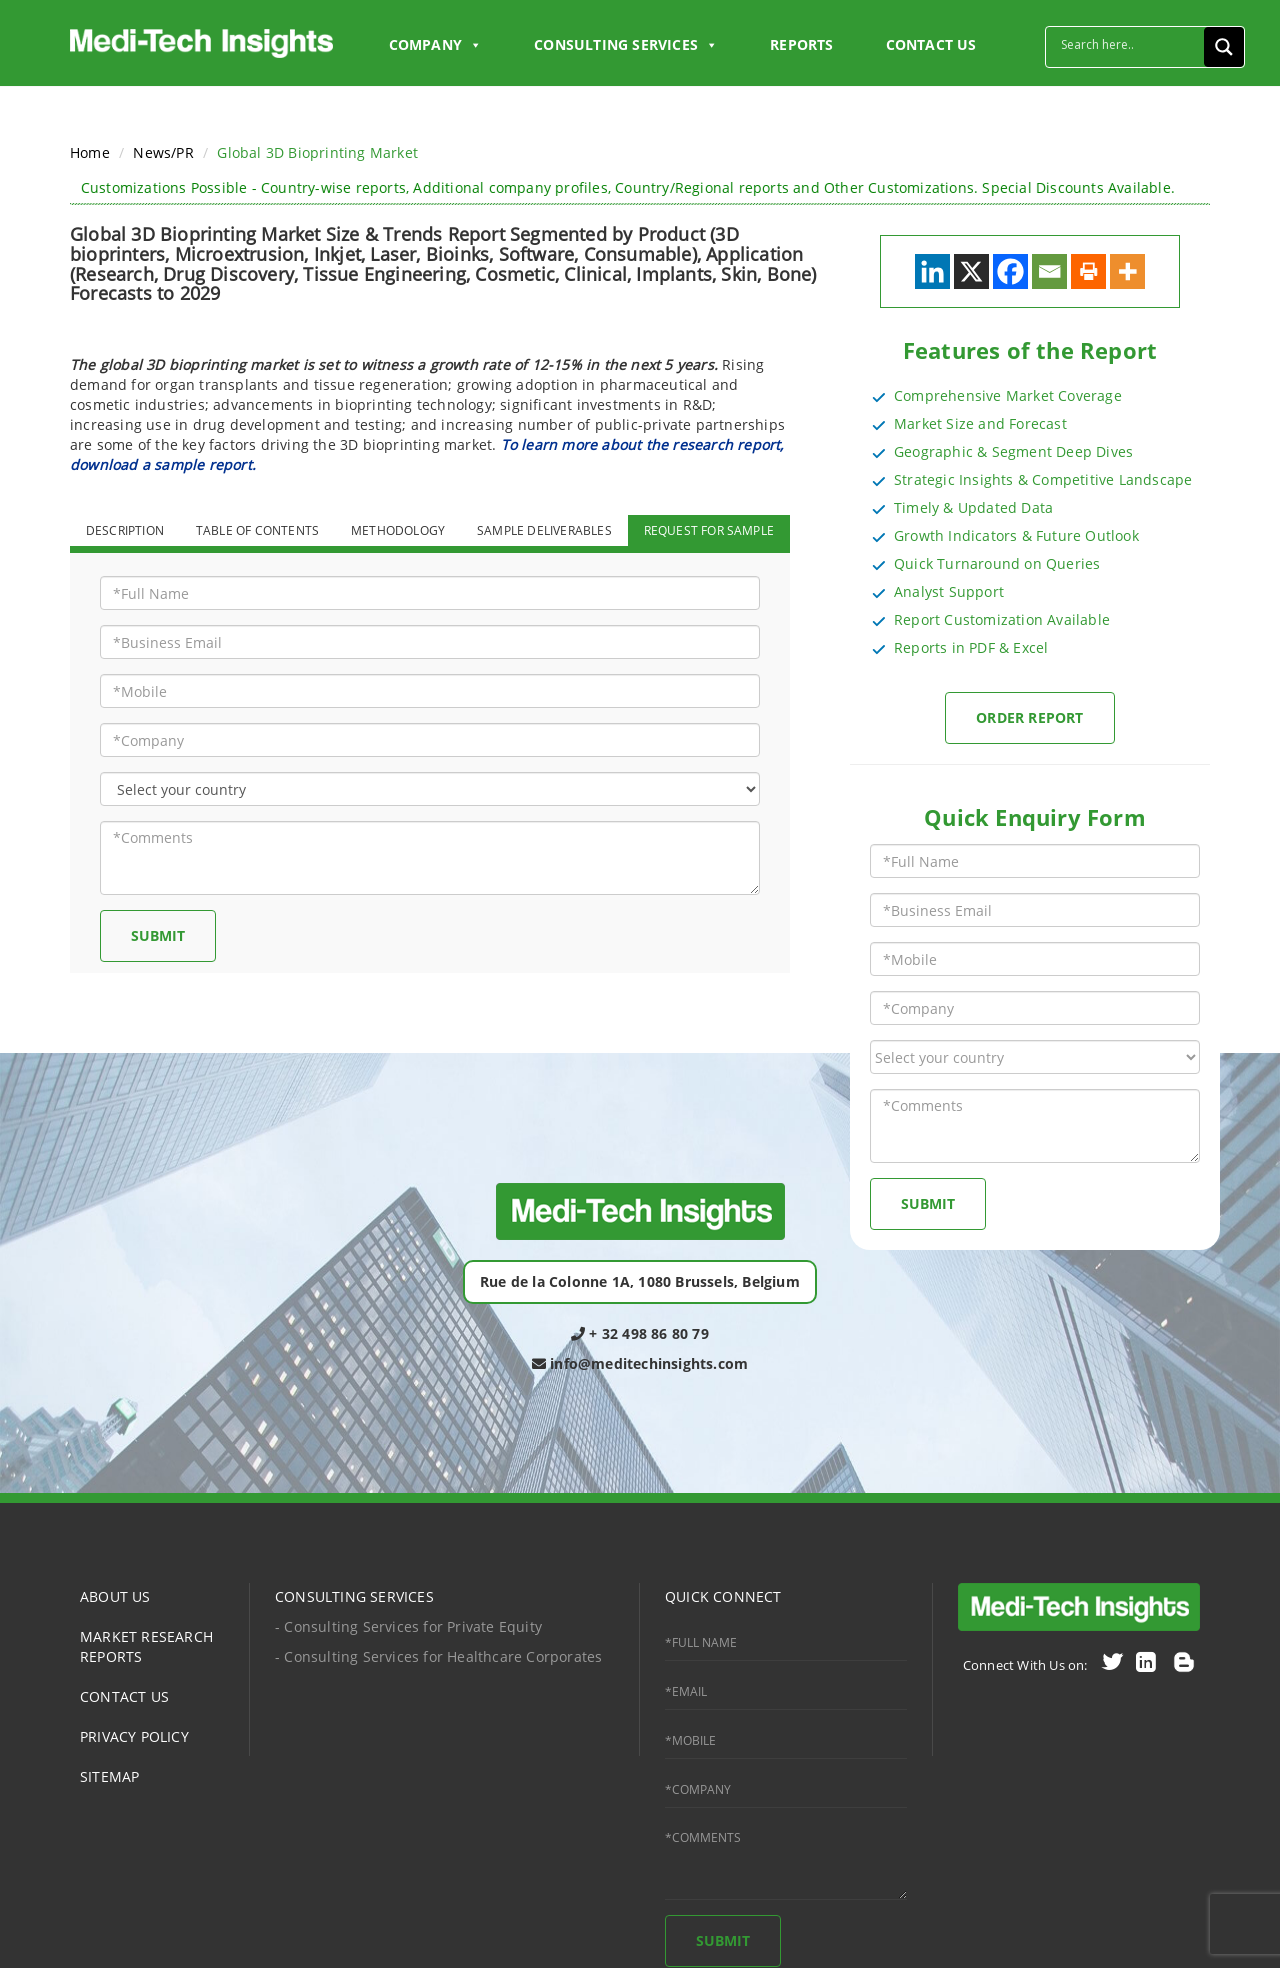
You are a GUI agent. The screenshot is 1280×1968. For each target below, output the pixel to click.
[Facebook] (1010, 271)
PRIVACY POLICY (134, 1736)
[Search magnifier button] (1224, 47)
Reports (801, 44)
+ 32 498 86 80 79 (640, 1333)
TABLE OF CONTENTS (257, 530)
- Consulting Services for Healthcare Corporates (438, 1656)
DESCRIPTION (125, 530)
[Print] (1088, 271)
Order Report (1029, 717)
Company (436, 45)
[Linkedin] (932, 271)
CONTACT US (931, 44)
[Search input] (1130, 44)
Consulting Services (626, 45)
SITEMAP (109, 1776)
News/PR (163, 152)
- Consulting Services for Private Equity (408, 1626)
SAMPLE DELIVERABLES (544, 530)
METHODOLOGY (398, 530)
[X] (971, 271)
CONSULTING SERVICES (354, 1596)
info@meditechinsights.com (640, 1363)
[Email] (1049, 271)
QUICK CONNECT (723, 1596)
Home (90, 152)
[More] (1127, 271)
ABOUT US (115, 1596)
